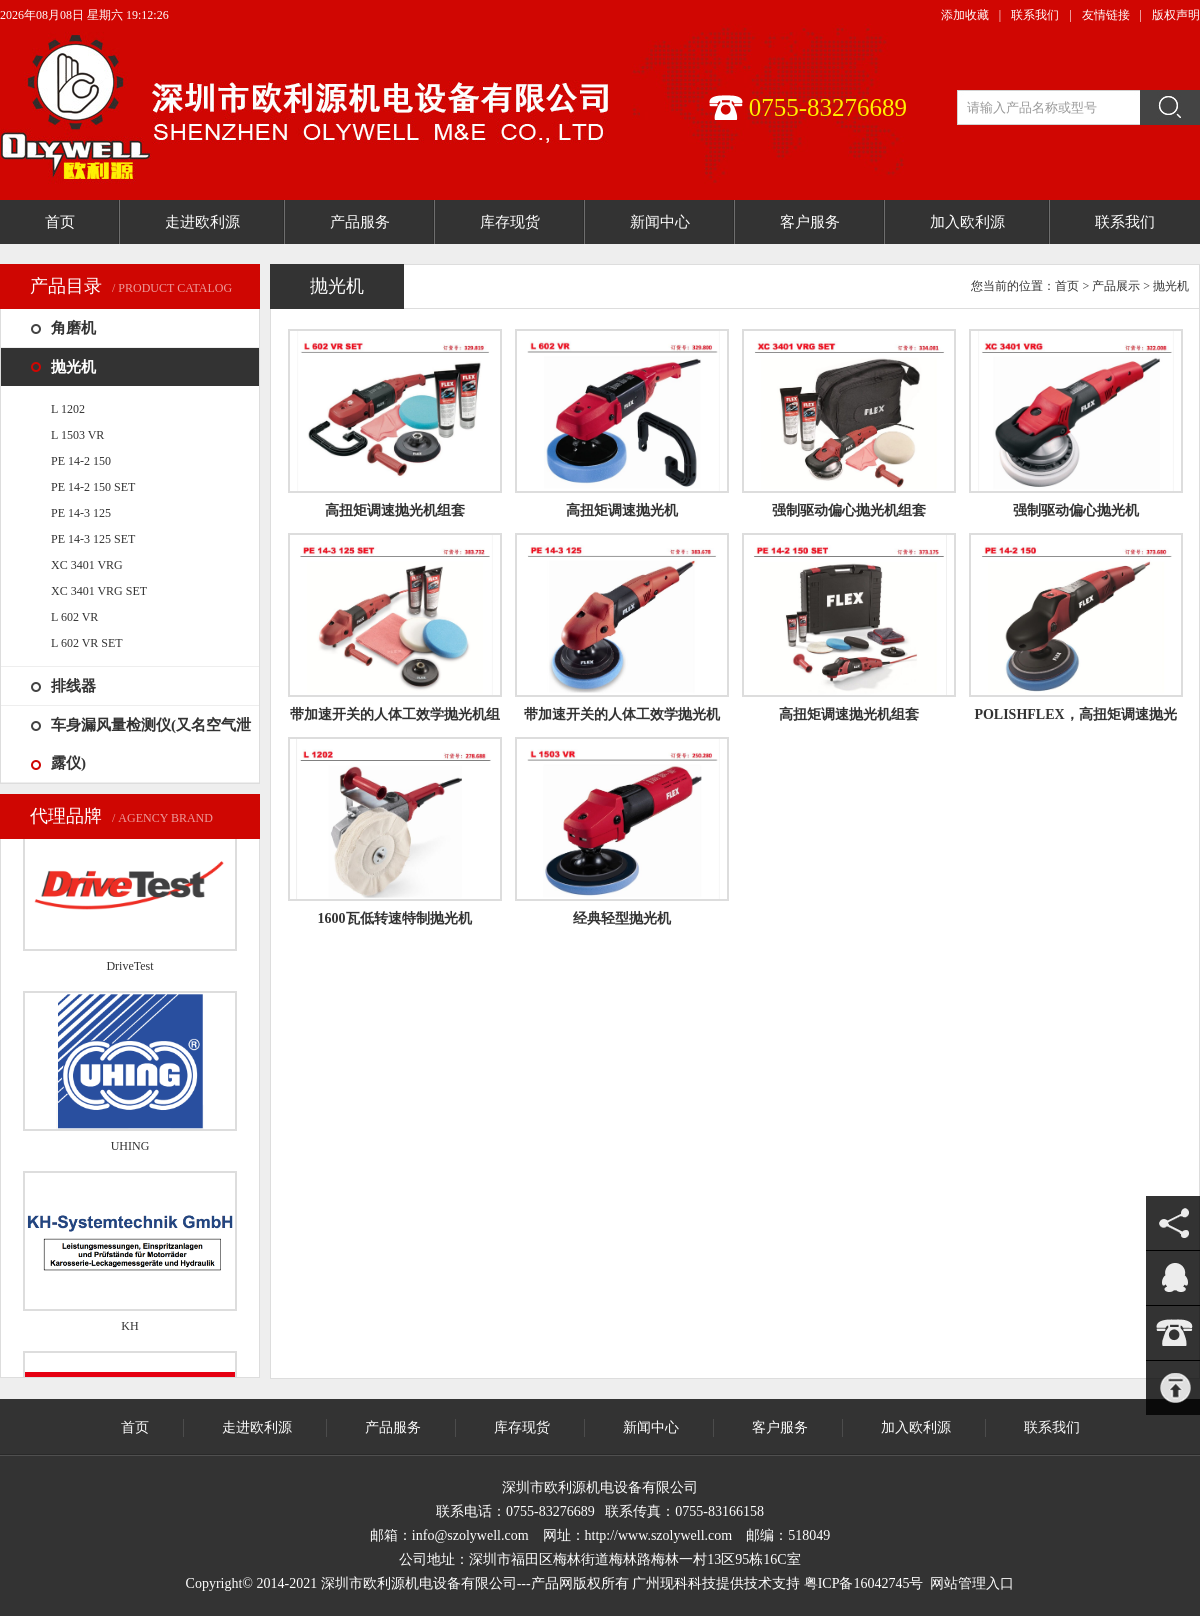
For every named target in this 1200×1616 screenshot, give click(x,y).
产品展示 (1116, 286)
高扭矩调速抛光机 (622, 510)
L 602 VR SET (87, 643)
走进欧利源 (257, 1427)
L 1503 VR (77, 435)
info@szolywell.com (470, 1535)
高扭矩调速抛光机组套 (395, 510)
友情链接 (1106, 15)
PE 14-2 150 (81, 461)
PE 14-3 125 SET (93, 539)
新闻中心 (651, 1427)
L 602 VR (74, 617)
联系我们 (1035, 15)
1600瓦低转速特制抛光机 (395, 918)
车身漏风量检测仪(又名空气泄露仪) (151, 744)
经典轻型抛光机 (622, 918)
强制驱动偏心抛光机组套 (849, 510)
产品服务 (393, 1427)
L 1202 (68, 409)
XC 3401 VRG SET (99, 591)
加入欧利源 (916, 1427)
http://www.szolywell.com (659, 1535)
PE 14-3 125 (81, 513)
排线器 (73, 686)
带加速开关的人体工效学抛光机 (622, 714)
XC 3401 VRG (87, 565)
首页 (1067, 286)
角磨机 (73, 328)
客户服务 (780, 1427)
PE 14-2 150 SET (93, 487)
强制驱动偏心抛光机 (1076, 510)
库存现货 (522, 1427)
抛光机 (73, 367)
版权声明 (1176, 15)
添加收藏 (965, 15)
